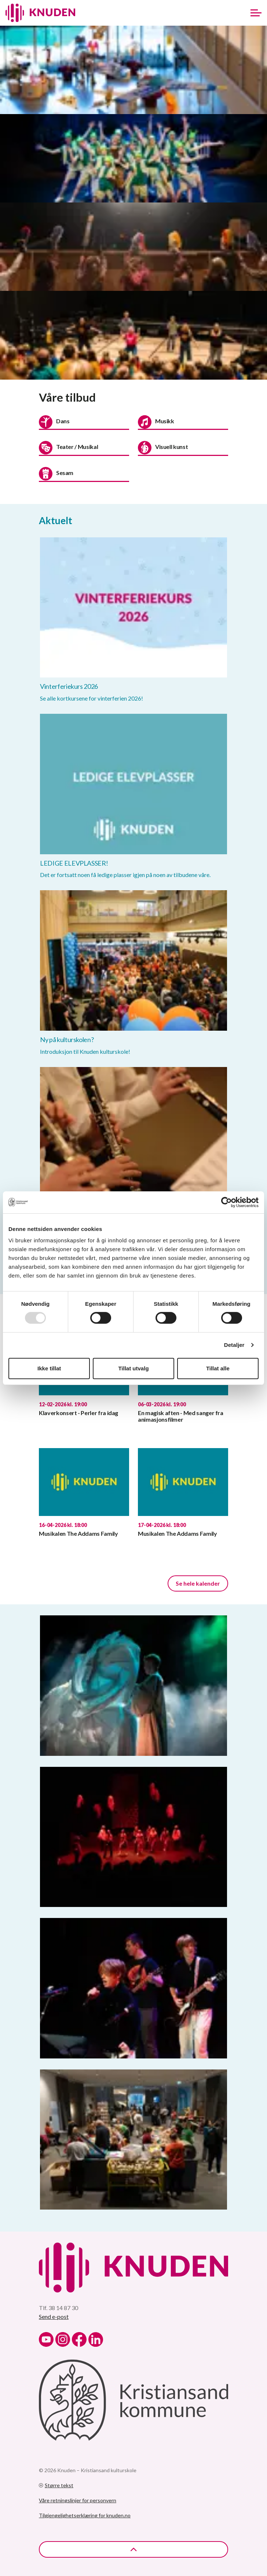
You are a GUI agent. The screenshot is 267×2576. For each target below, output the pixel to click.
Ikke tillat (49, 1368)
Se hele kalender (197, 1583)
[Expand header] (256, 13)
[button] (133, 70)
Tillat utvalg (133, 1368)
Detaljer (234, 1345)
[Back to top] (133, 2549)
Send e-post (54, 2316)
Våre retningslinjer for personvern (77, 2500)
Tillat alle (218, 1368)
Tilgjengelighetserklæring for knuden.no (85, 2515)
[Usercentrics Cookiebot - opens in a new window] (226, 1201)
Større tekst (56, 2485)
